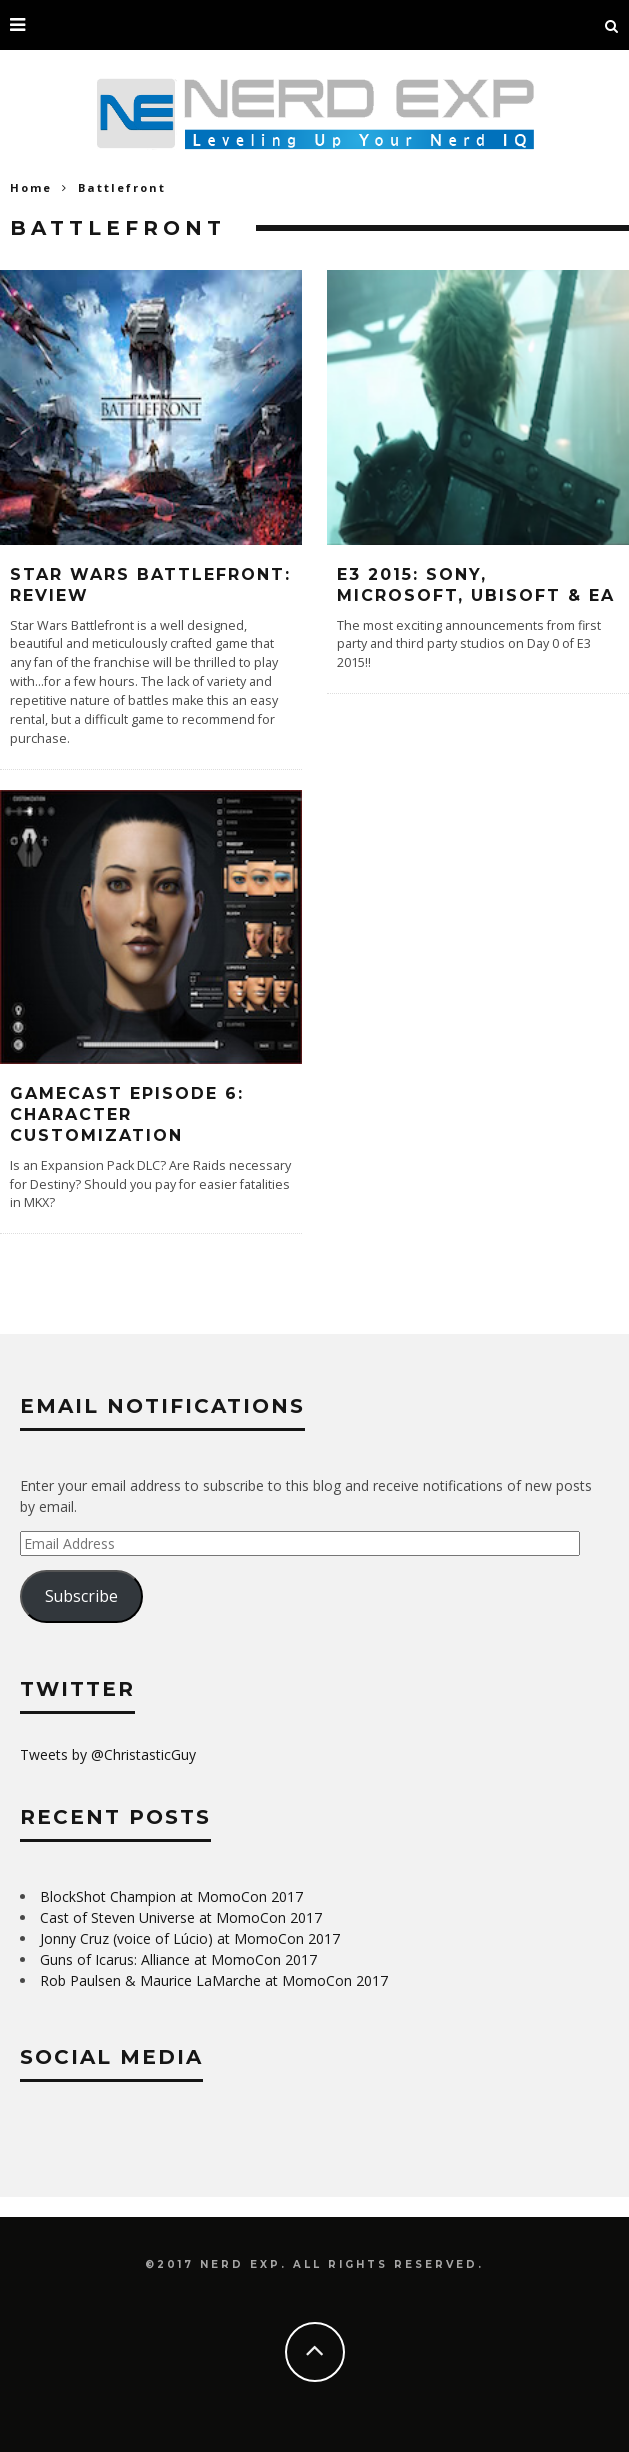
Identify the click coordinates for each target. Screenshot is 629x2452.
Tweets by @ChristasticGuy (108, 1754)
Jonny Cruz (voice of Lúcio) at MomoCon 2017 (190, 1938)
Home (31, 187)
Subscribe (81, 1596)
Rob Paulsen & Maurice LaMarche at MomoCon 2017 (214, 1980)
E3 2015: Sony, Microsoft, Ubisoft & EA (476, 585)
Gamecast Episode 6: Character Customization (127, 1114)
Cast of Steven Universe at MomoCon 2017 (181, 1917)
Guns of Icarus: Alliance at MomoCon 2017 (178, 1959)
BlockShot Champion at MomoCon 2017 (171, 1896)
